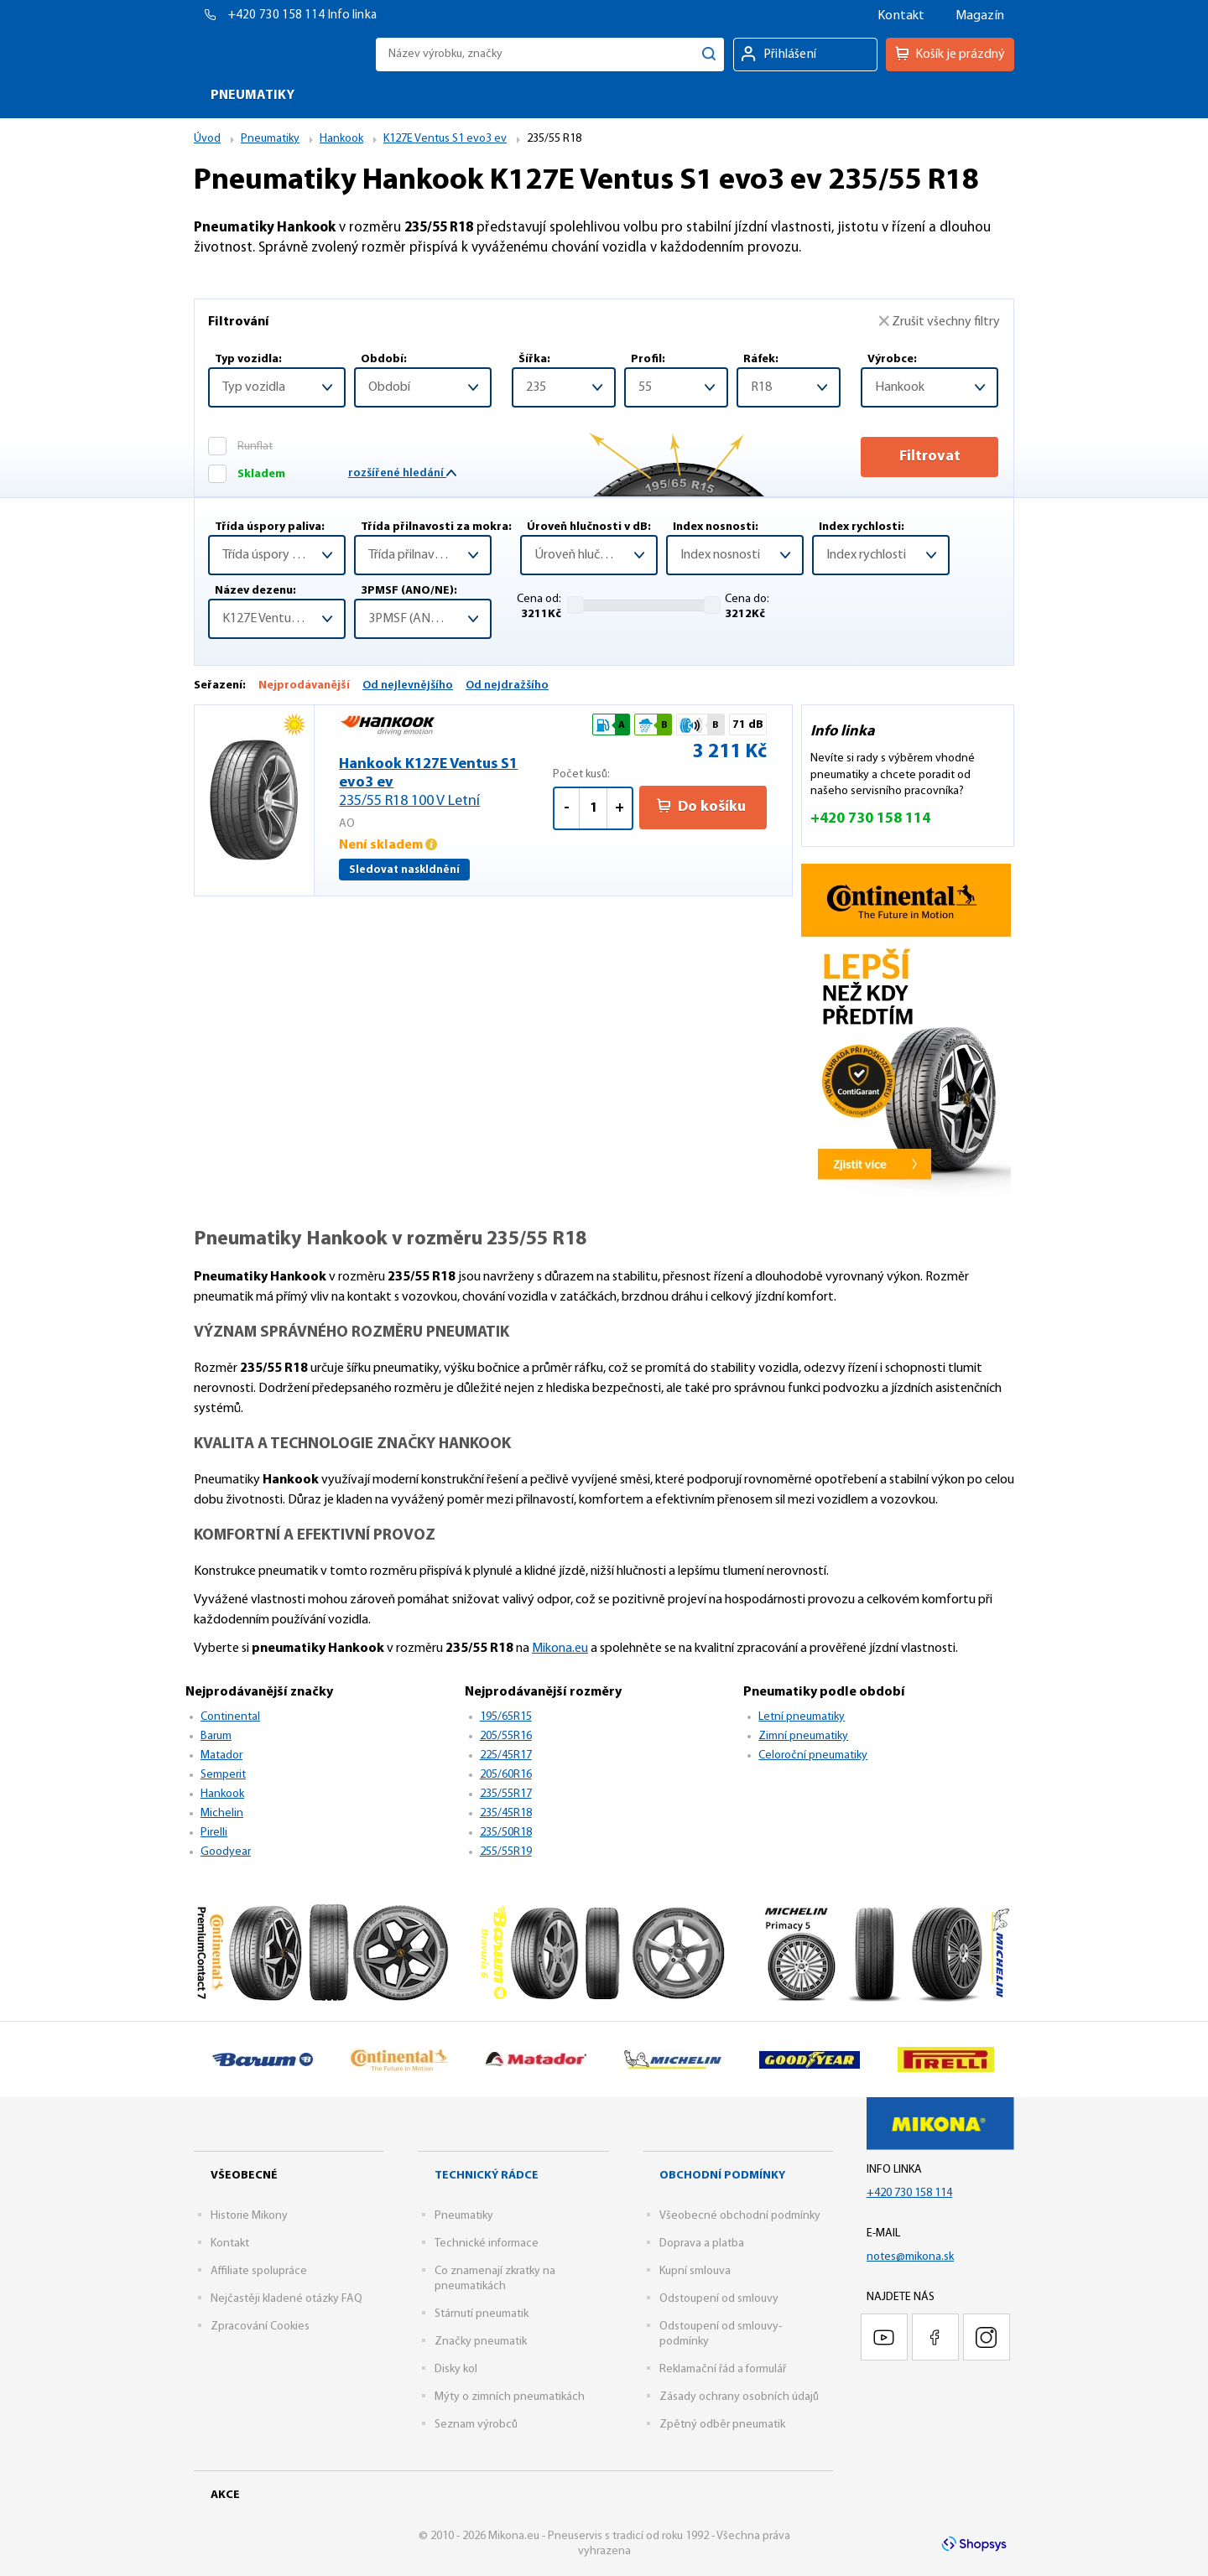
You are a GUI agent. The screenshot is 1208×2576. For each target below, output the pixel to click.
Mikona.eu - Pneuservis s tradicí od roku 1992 (280, 54)
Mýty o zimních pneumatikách (510, 2397)
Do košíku (701, 806)
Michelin (221, 1813)
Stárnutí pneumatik (481, 2314)
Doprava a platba (701, 2243)
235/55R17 (506, 1794)
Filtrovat (930, 457)
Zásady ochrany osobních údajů (739, 2397)
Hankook (222, 1794)
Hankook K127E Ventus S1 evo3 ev (446, 783)
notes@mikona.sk (910, 2257)
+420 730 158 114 (278, 15)
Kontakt (900, 16)
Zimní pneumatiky (803, 1736)
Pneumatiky (464, 2216)
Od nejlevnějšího (407, 685)
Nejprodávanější (304, 685)
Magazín (979, 16)
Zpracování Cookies (260, 2326)
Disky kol (456, 2369)
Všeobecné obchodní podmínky (739, 2216)
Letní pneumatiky (801, 1717)
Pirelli (213, 1832)
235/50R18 (506, 1832)
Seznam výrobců (476, 2424)
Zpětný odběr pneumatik (722, 2424)
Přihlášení (789, 54)
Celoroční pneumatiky (812, 1755)
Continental (230, 1717)
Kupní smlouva (695, 2271)
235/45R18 (506, 1813)
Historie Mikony (249, 2216)
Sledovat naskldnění (404, 870)
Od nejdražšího (507, 685)
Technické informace (487, 2243)
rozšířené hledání (402, 473)
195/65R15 (506, 1717)
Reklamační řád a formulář (722, 2369)
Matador (221, 1755)
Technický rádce (487, 2175)
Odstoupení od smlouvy (718, 2299)
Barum (216, 1736)
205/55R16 (506, 1736)
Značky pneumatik (481, 2341)
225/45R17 (506, 1755)
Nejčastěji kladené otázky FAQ (286, 2299)
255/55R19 (506, 1852)
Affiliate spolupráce (259, 2271)
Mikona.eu (560, 1648)
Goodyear (225, 1852)
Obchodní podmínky (722, 2175)
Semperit (223, 1774)
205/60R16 (506, 1774)
